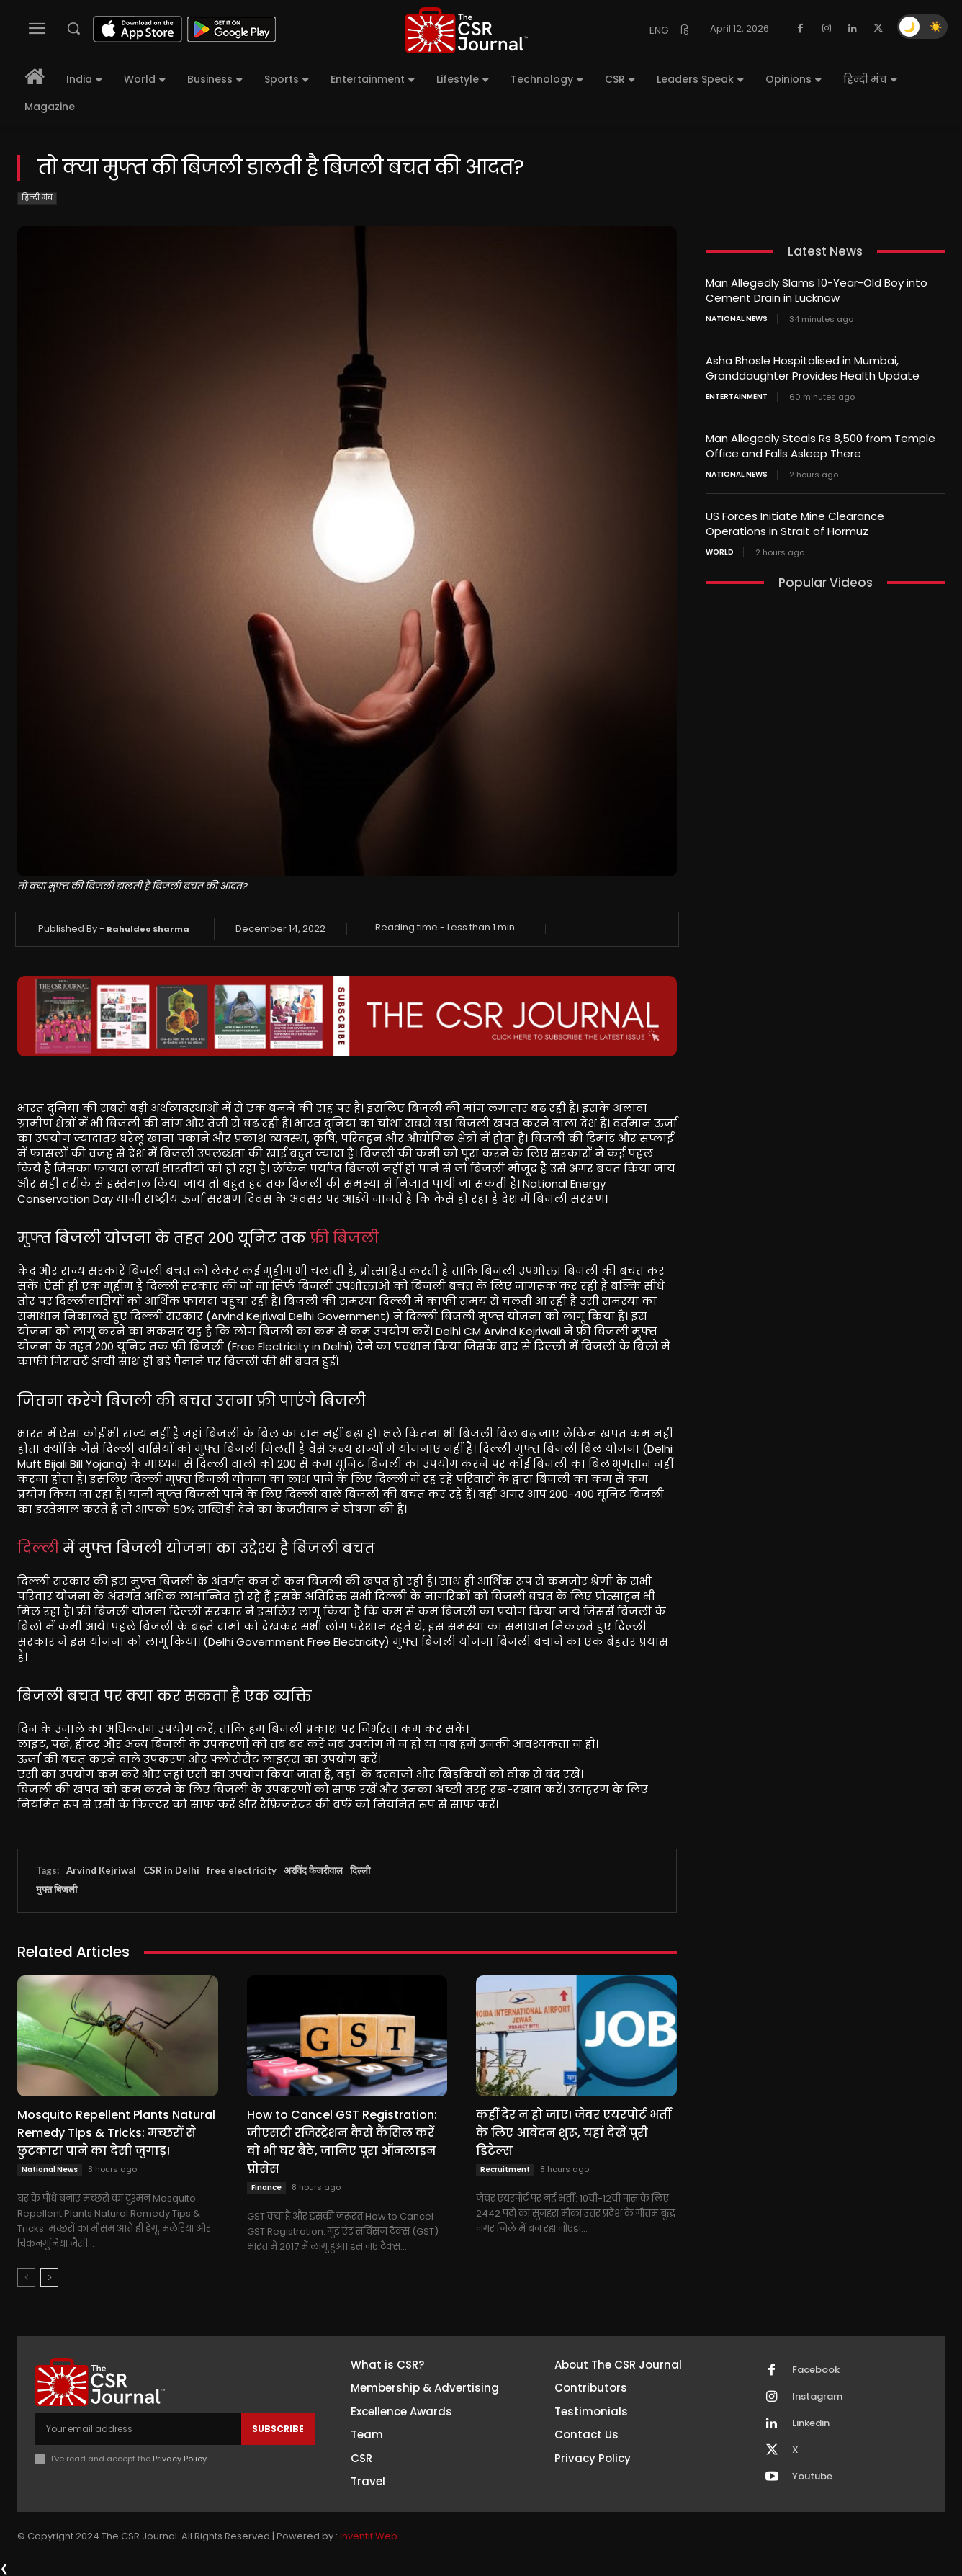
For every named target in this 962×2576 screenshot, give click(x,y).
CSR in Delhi (171, 1870)
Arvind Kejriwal (101, 1870)
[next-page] (49, 2277)
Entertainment (737, 397)
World (720, 552)
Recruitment (505, 2169)
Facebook (816, 2370)
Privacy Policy (180, 2458)
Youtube (812, 2476)
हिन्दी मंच (37, 198)
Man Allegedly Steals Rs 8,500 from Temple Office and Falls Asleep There (820, 446)
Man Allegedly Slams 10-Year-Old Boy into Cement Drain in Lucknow (816, 290)
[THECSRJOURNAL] (467, 30)
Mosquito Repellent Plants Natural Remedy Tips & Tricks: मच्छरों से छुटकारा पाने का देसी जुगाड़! (116, 2132)
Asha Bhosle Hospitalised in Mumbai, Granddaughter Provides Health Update (813, 368)
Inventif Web (368, 2536)
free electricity (242, 1870)
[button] (73, 28)
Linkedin (811, 2423)
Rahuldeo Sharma (148, 929)
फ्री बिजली (344, 1238)
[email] (138, 2429)
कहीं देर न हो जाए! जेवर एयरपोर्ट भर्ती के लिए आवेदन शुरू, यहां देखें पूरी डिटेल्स (573, 2132)
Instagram (817, 2396)
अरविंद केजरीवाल (313, 1870)
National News (50, 2169)
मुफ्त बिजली (56, 1889)
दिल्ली (38, 1548)
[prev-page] (26, 2277)
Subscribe (278, 2429)
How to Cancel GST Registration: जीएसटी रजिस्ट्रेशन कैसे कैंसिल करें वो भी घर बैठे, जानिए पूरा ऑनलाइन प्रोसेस (342, 2141)
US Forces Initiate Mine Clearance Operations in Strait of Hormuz (795, 523)
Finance (266, 2187)
